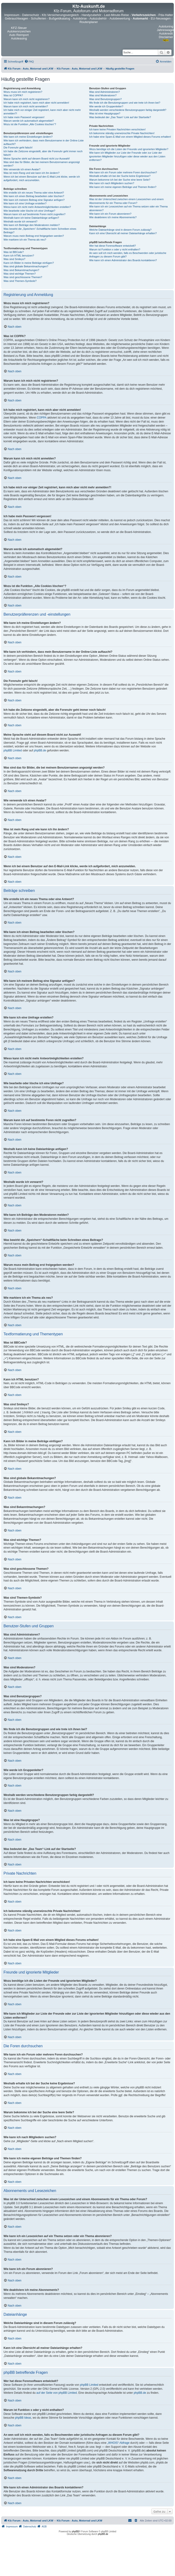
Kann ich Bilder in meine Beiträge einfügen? (29, 262)
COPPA (42, 417)
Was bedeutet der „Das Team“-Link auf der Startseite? (120, 117)
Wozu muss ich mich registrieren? (23, 91)
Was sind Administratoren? (104, 91)
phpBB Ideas (23, 2417)
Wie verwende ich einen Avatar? (22, 169)
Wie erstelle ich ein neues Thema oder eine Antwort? (34, 192)
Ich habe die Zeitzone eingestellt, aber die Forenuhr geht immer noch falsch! (43, 153)
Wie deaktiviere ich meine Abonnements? (113, 217)
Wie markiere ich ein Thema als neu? (25, 239)
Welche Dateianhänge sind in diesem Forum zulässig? (120, 229)
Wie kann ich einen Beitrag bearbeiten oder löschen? (34, 196)
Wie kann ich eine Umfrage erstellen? (25, 203)
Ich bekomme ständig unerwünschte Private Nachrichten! (122, 133)
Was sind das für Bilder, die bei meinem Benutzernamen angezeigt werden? (42, 164)
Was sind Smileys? (14, 259)
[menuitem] (29, 61)
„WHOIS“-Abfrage (118, 2442)
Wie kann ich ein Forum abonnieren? (110, 213)
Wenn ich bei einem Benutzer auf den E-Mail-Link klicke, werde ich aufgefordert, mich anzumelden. (42, 178)
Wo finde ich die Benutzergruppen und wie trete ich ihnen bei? (124, 102)
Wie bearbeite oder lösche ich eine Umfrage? (29, 210)
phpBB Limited (13, 750)
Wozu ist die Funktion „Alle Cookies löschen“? (30, 124)
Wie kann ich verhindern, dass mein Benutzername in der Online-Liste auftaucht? (44, 142)
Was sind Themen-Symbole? (20, 281)
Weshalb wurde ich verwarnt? (20, 221)
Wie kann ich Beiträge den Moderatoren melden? (32, 225)
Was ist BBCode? (14, 252)
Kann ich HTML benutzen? (19, 255)
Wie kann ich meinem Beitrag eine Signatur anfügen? (34, 199)
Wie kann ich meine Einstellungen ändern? (28, 136)
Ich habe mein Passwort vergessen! (24, 117)
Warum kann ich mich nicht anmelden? (26, 106)
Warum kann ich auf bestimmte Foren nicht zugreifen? (35, 214)
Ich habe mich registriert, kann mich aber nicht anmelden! (36, 102)
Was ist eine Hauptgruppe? (104, 113)
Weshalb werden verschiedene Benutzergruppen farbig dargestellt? (127, 110)
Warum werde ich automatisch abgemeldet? (29, 120)
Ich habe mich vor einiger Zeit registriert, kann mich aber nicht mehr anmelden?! (42, 112)
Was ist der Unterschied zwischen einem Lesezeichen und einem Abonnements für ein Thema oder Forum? (126, 201)
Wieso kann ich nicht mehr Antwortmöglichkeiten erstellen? (37, 207)
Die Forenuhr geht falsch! (18, 147)
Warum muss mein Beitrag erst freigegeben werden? (34, 235)
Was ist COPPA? (13, 95)
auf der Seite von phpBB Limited (56, 2392)
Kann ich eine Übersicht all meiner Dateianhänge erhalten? (123, 233)
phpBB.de (40, 750)
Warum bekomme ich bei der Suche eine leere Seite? (119, 179)
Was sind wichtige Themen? (20, 273)
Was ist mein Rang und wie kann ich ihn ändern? (31, 172)
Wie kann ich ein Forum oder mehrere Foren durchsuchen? (123, 172)
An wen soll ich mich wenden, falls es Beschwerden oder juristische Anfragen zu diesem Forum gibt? (127, 255)
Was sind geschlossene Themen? (23, 277)
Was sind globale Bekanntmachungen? (26, 266)
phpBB (75, 2531)
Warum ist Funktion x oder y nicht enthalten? (114, 249)
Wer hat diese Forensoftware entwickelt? (112, 245)
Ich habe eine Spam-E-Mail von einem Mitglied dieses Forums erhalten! (130, 136)
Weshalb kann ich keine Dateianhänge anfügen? (31, 217)
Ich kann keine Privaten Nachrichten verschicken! (117, 129)
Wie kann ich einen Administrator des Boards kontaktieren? (123, 260)
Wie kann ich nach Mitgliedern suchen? (111, 183)
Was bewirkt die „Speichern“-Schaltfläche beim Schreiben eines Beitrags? (40, 230)
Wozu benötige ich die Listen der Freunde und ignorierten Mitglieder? (128, 149)
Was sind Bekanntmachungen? (21, 270)
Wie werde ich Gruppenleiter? (106, 106)
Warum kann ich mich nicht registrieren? (27, 99)
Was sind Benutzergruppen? (105, 99)
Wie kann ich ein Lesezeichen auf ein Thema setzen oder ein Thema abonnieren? (128, 208)
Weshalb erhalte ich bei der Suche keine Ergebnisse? (120, 176)
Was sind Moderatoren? (103, 95)
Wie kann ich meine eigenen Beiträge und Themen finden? (122, 187)
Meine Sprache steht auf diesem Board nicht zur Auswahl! (37, 158)
